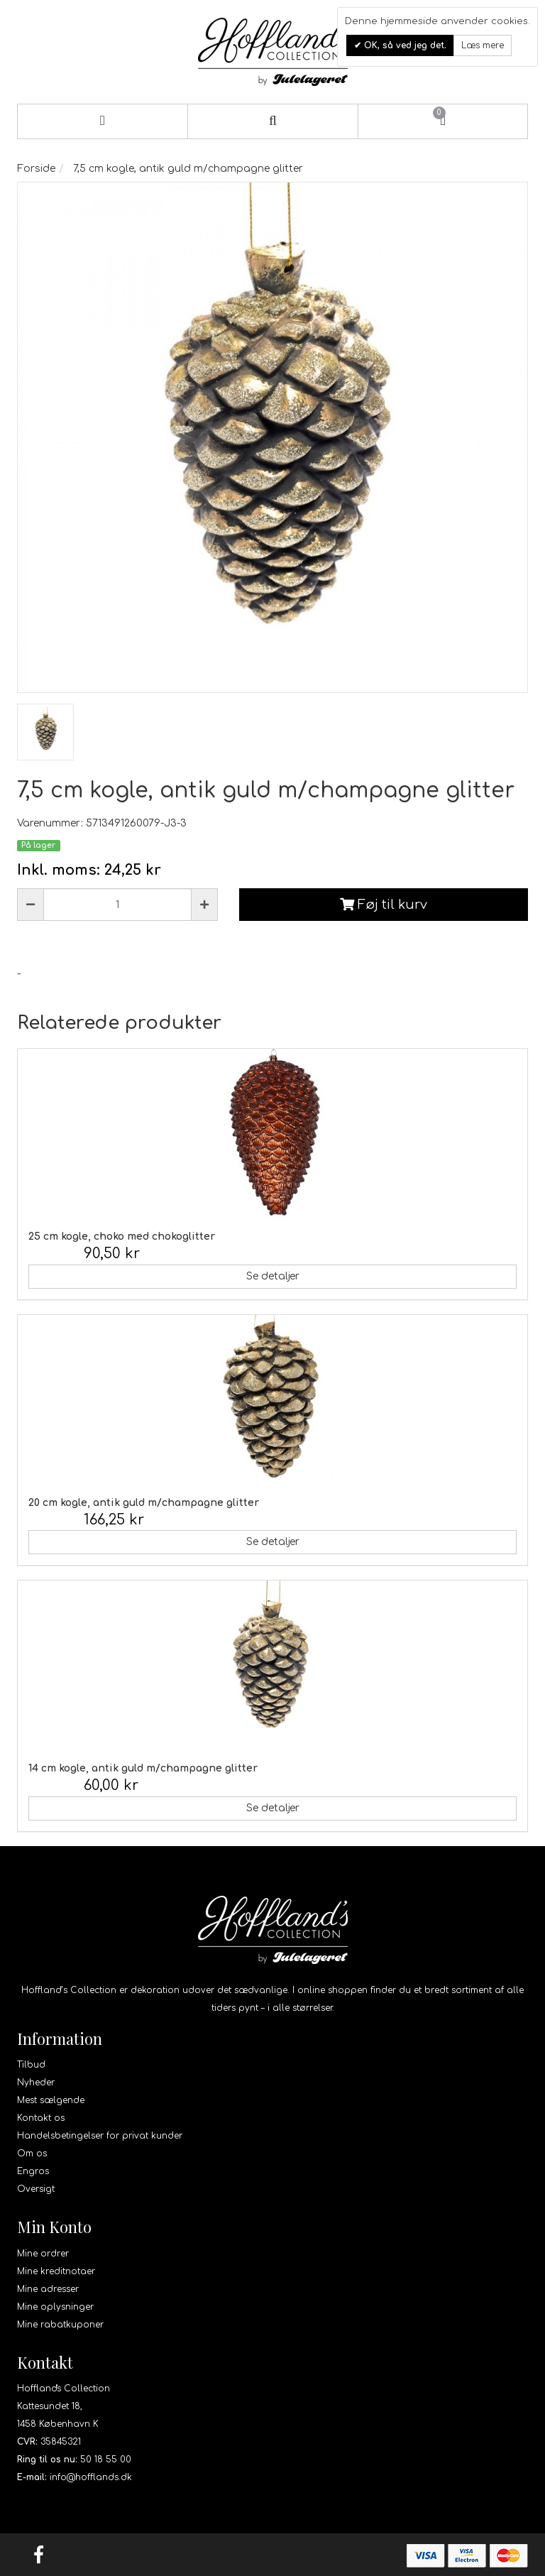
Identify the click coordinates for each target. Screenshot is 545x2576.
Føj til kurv (383, 904)
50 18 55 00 (105, 2460)
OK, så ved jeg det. (403, 45)
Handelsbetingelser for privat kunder (99, 2136)
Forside (36, 168)
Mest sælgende (50, 2100)
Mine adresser (48, 2289)
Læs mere (482, 45)
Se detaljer (272, 1276)
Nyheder (36, 2082)
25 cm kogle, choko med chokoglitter (121, 1236)
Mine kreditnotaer (56, 2271)
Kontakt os (41, 2118)
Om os (32, 2154)
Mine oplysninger (55, 2307)
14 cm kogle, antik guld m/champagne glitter (143, 1768)
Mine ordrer (43, 2254)
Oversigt (36, 2189)
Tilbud (31, 2065)
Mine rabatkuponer (60, 2325)
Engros (33, 2171)
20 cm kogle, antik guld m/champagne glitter (143, 1502)
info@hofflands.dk (91, 2477)
